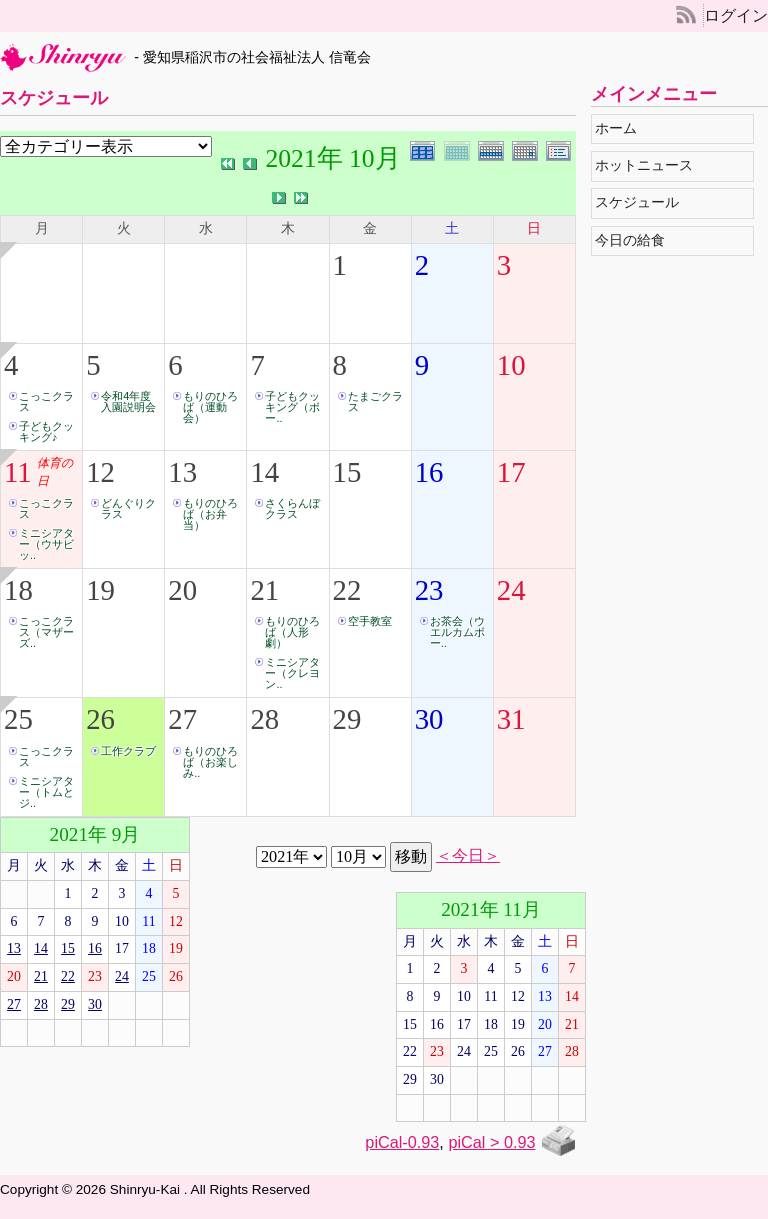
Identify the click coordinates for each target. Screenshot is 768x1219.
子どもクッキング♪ (46, 431)
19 (100, 590)
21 (264, 590)
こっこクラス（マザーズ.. (46, 632)
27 (182, 719)
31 (511, 719)
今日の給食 (635, 240)
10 (511, 365)
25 (18, 719)
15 (347, 472)
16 (429, 472)
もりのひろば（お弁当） (210, 514)
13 (182, 472)
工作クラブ (128, 751)
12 (100, 472)
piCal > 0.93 (491, 1142)
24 (511, 590)
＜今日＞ (468, 856)
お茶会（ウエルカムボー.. (457, 632)
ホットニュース (649, 165)
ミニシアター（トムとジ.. (46, 792)
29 (347, 719)
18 (18, 590)
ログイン (736, 15)
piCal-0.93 (402, 1142)
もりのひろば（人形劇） (292, 632)
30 (429, 719)
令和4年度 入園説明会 (131, 401)
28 (264, 719)
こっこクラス (46, 401)
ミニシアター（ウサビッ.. (46, 544)
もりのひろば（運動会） (210, 407)
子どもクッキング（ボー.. (292, 407)
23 (429, 590)
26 (100, 719)
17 (511, 472)
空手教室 (370, 621)
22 (347, 590)
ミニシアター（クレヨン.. (292, 673)
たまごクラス (375, 401)
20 (182, 590)
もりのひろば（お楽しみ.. (210, 762)
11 (18, 472)
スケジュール (642, 202)
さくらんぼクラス (292, 508)
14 (264, 472)
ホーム (621, 128)
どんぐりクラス (128, 508)
